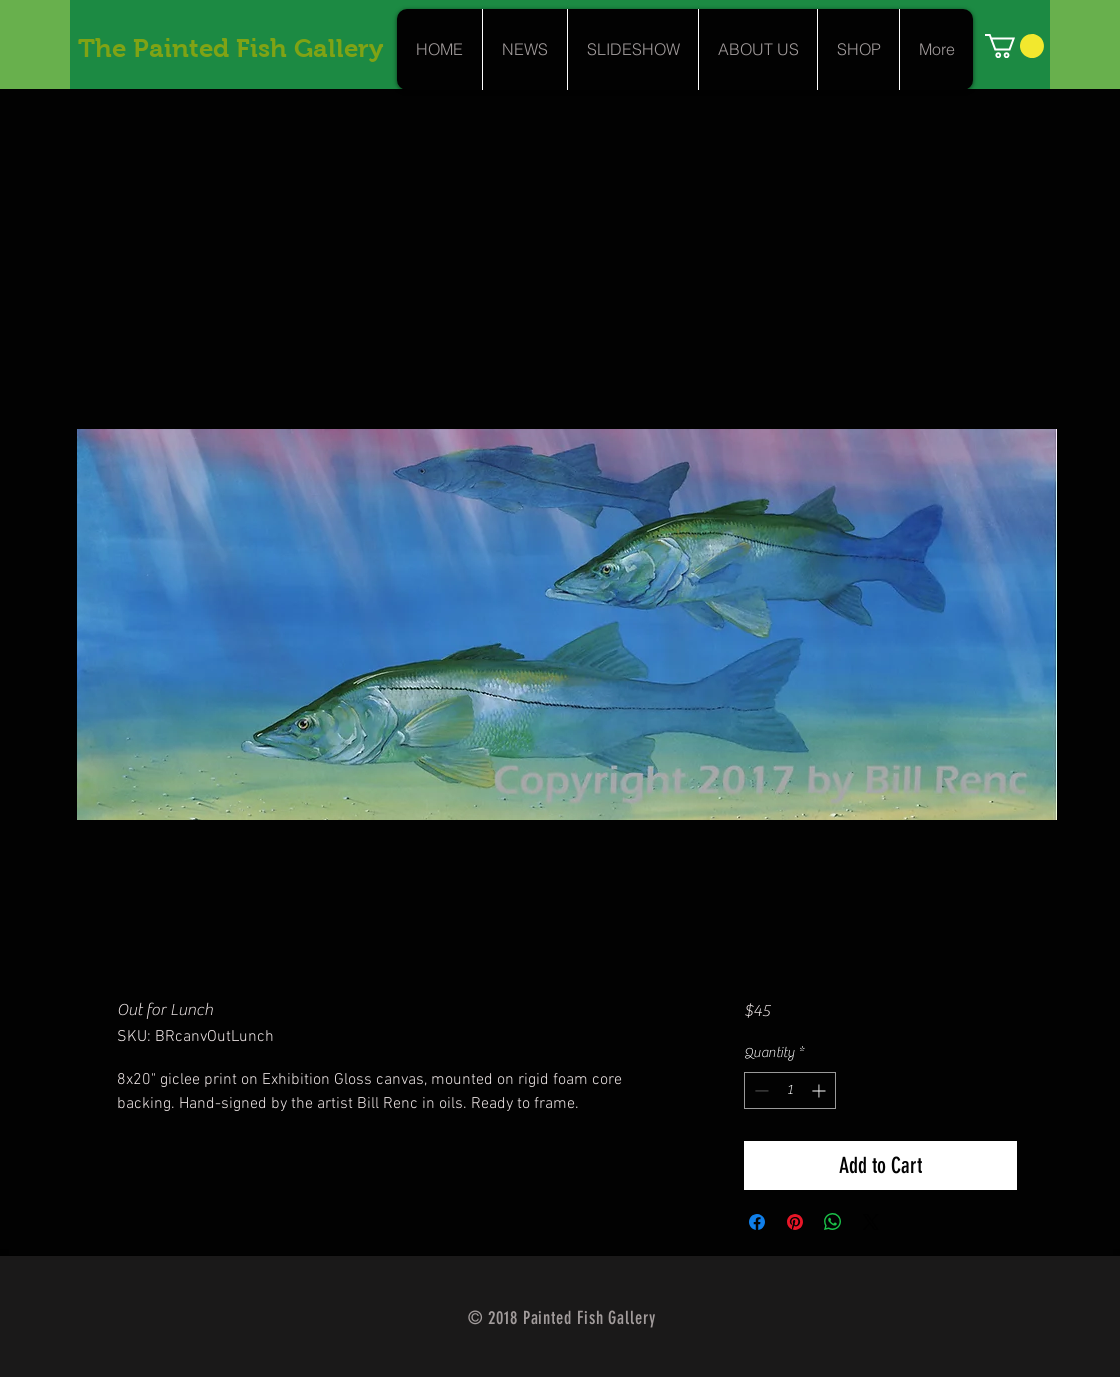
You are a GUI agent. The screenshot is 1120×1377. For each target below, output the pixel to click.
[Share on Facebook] (757, 1222)
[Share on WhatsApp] (833, 1222)
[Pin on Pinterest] (795, 1222)
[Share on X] (871, 1222)
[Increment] (820, 1090)
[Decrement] (759, 1090)
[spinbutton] (790, 1090)
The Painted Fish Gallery (230, 48)
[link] (1014, 46)
